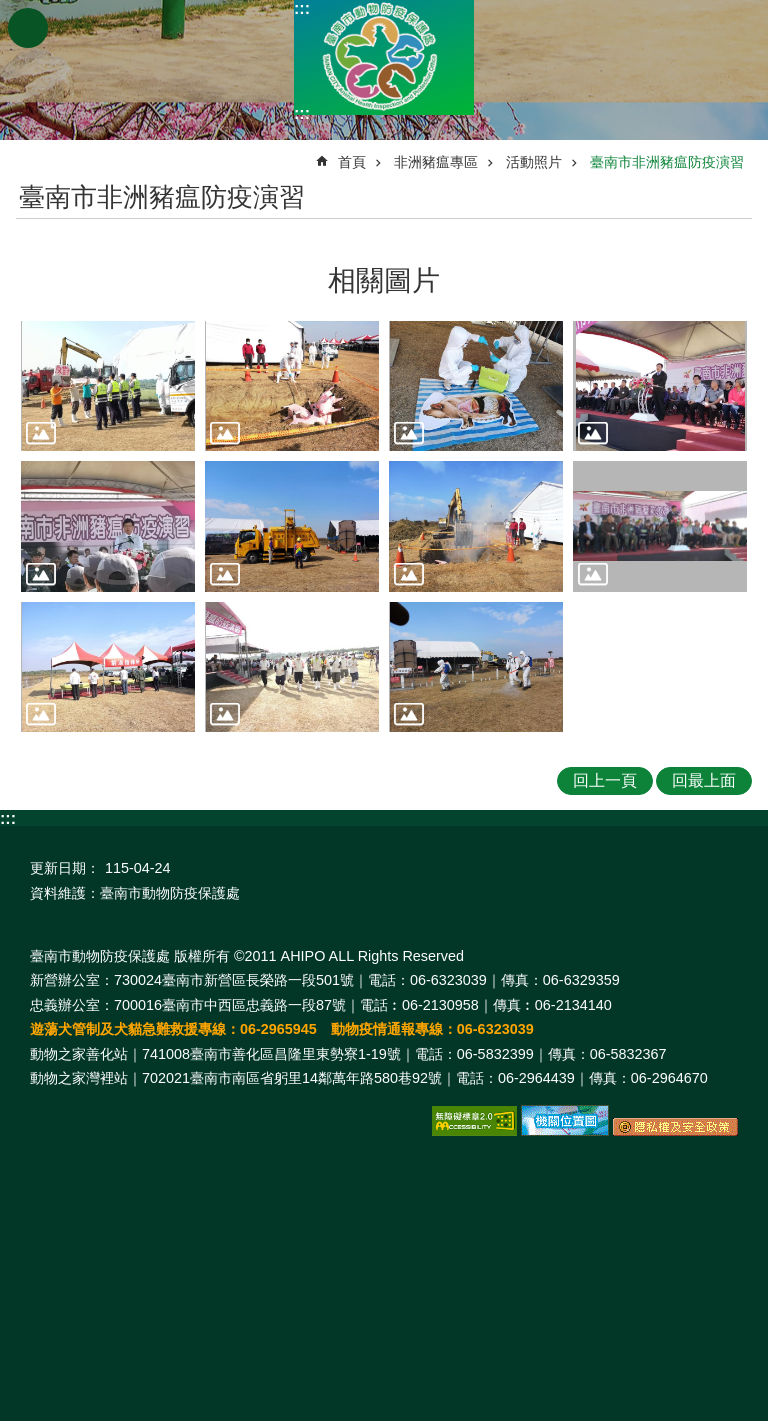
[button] (108, 386)
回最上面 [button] (704, 780)
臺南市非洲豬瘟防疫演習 (667, 162)
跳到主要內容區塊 (10, 10)
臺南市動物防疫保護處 (384, 57)
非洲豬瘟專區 (436, 162)
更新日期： (65, 868)
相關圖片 (384, 280)
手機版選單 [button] (28, 28)
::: (302, 8)
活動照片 (534, 162)
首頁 (352, 162)
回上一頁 (605, 780)
